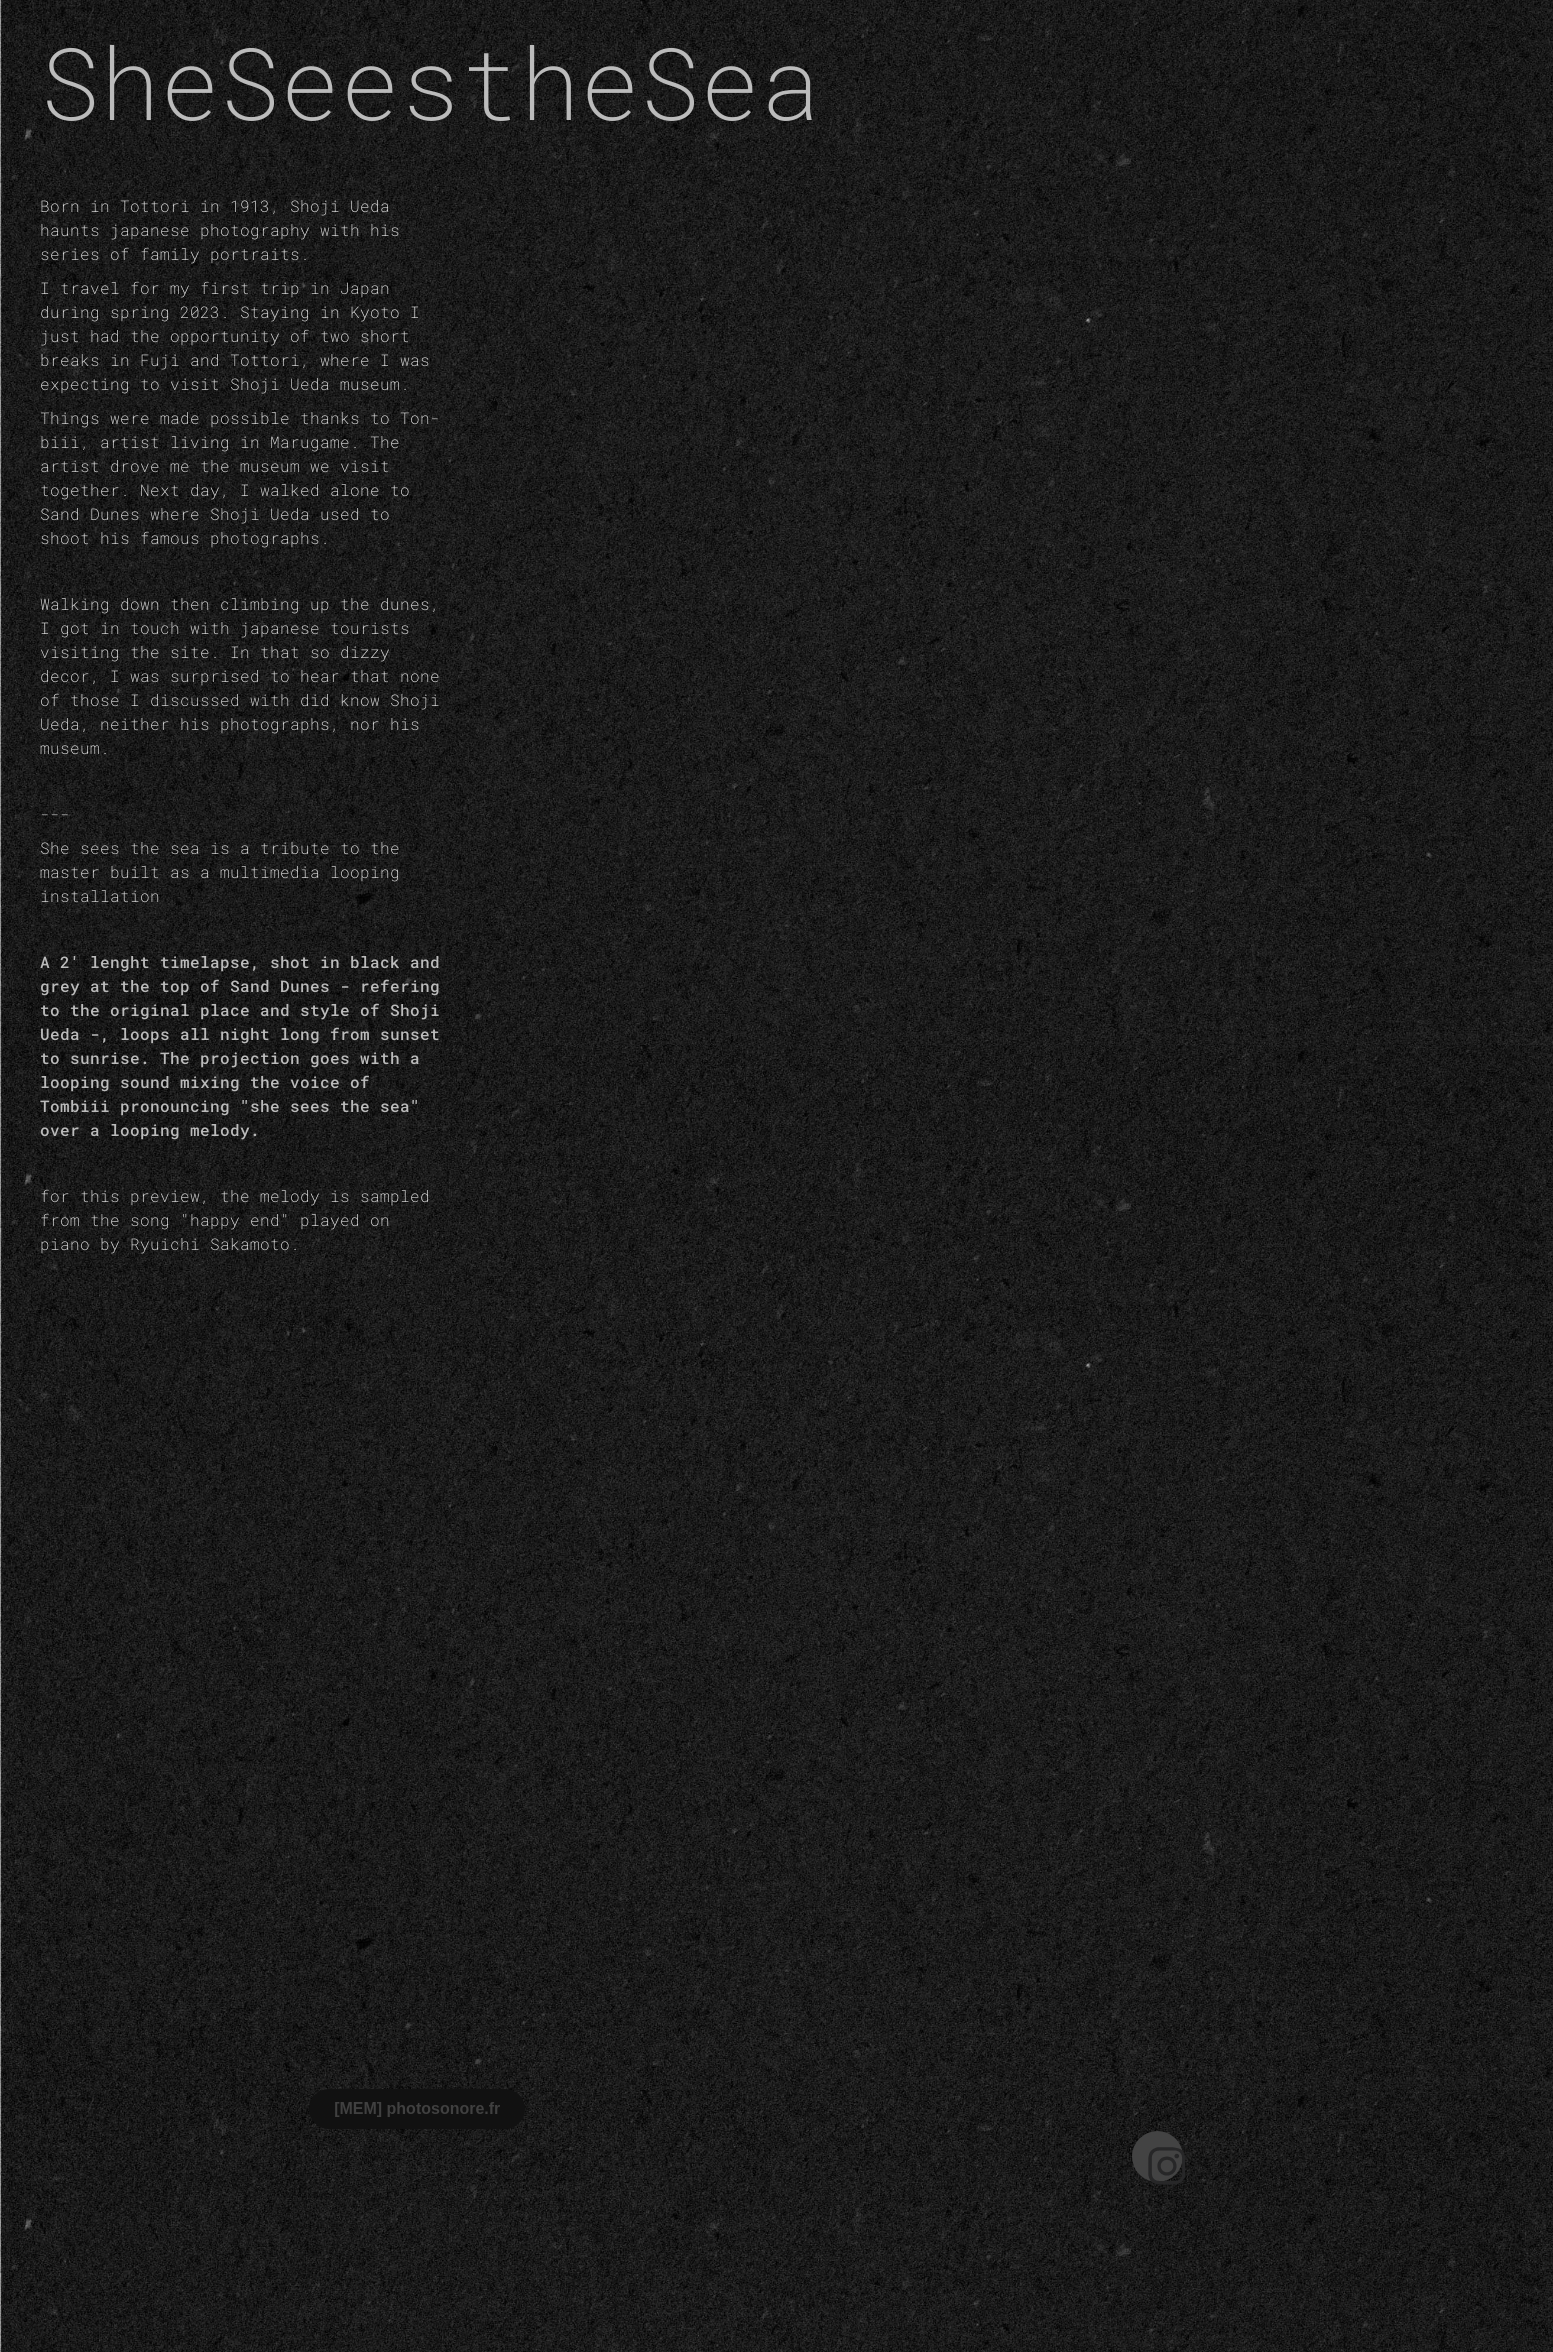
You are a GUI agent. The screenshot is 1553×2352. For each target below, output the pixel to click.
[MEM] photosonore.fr (417, 2108)
